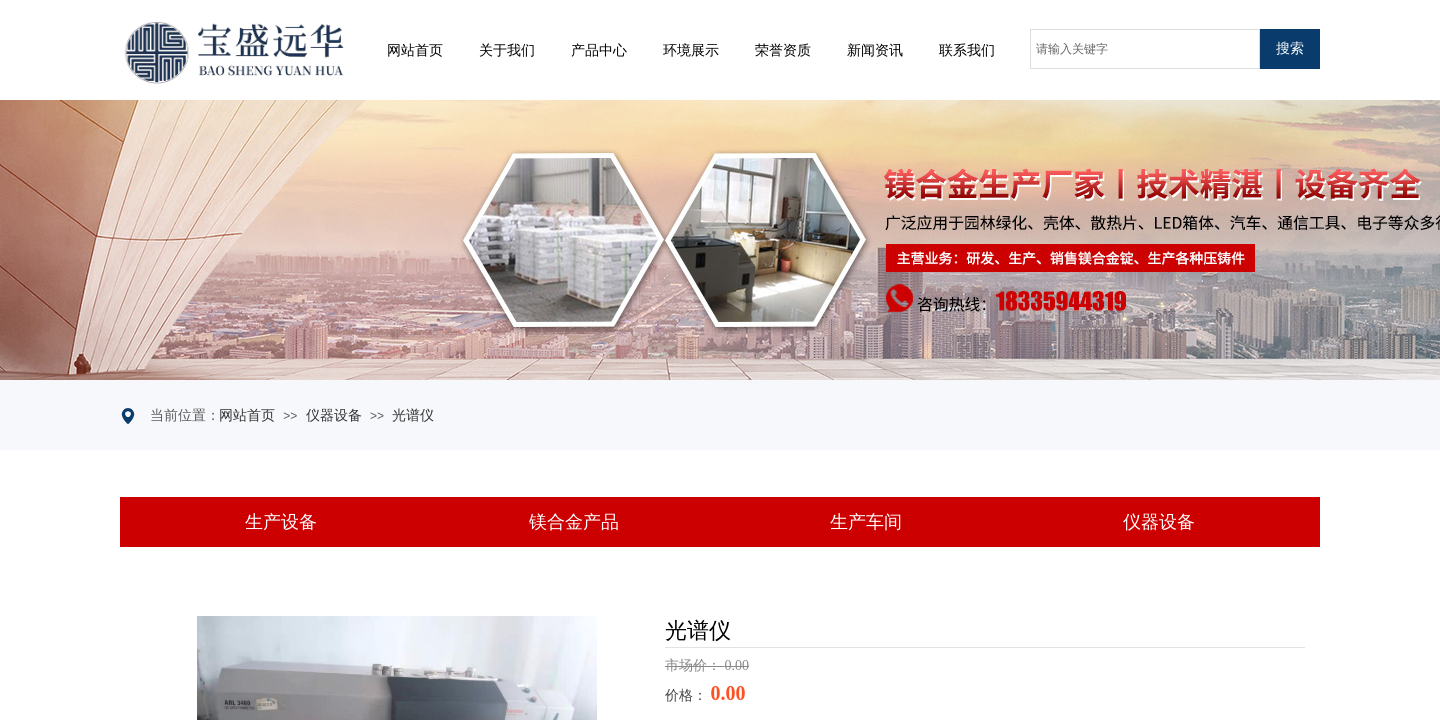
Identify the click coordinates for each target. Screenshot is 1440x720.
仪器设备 (334, 415)
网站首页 (247, 415)
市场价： (695, 665)
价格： (688, 695)
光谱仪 (413, 415)
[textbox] (1145, 49)
